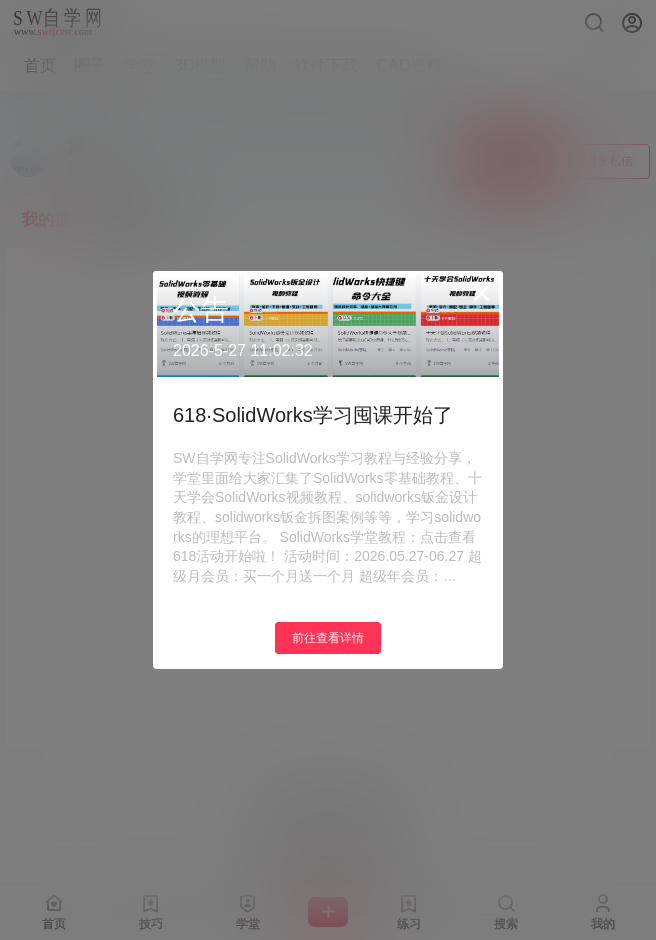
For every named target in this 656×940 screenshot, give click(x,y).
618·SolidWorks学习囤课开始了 (313, 415)
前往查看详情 (328, 638)
